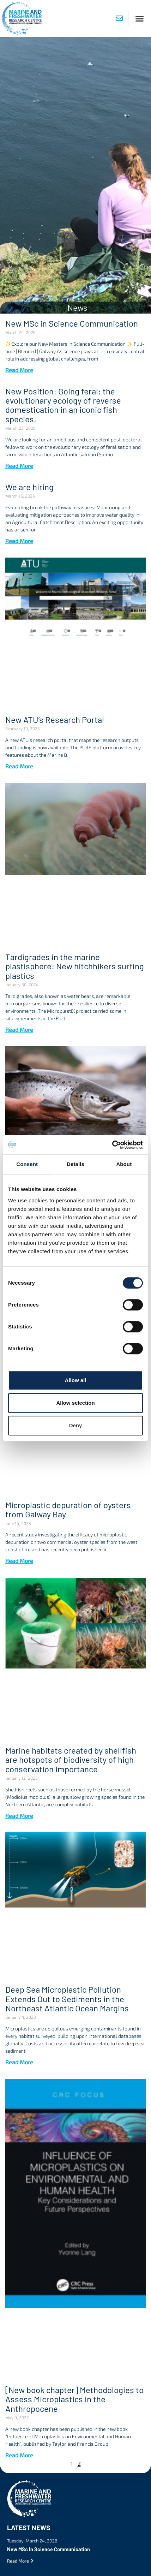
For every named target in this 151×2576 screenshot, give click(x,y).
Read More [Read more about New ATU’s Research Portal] (19, 766)
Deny (75, 1425)
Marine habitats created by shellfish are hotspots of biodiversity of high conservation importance (70, 1759)
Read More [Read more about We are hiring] (19, 540)
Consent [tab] (27, 1164)
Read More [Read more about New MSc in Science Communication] (19, 370)
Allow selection (75, 1403)
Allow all (75, 1380)
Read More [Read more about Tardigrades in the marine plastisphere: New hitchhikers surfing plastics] (19, 1029)
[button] (139, 18)
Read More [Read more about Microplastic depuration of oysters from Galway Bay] (19, 1560)
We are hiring (29, 487)
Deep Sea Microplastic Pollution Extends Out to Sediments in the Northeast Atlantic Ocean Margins (67, 1998)
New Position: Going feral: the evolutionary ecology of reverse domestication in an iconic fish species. (63, 405)
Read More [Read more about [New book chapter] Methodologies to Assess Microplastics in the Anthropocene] (19, 2455)
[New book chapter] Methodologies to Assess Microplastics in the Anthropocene (74, 2399)
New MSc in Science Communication (71, 323)
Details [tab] (75, 1164)
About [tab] (124, 1164)
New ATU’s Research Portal (54, 719)
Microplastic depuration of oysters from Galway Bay (68, 1509)
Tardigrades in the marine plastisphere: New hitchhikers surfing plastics (74, 966)
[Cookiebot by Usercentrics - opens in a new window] (112, 1144)
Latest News (28, 2527)
